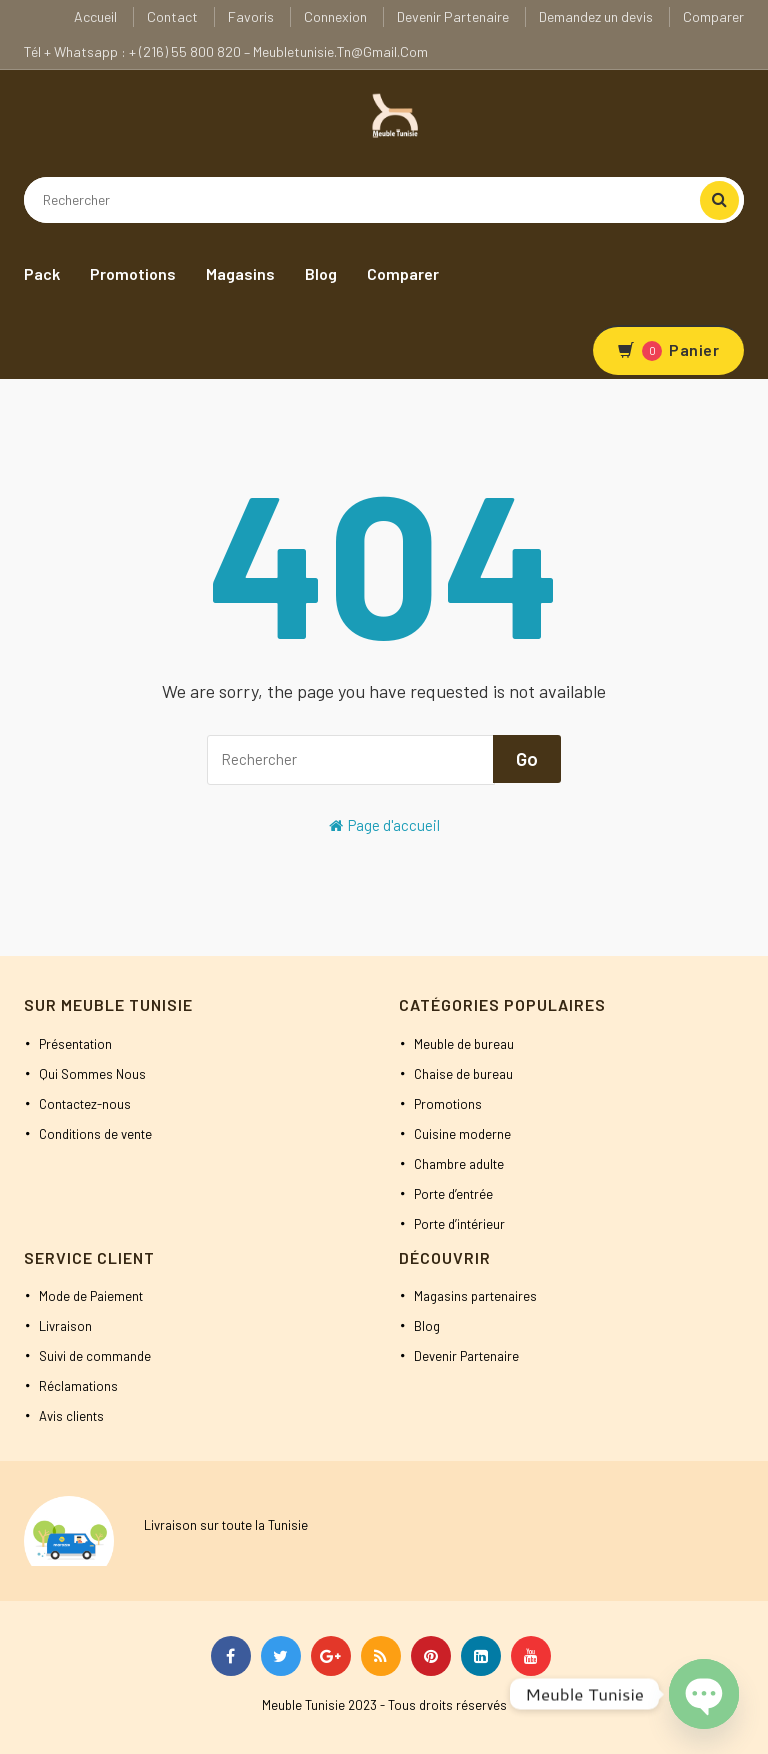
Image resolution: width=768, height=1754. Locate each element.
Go (527, 758)
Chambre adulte (459, 1164)
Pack (42, 273)
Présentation (75, 1044)
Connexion (335, 16)
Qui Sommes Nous (92, 1074)
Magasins (240, 273)
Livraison (65, 1326)
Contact (172, 16)
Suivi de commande (95, 1356)
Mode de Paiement (91, 1296)
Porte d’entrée (453, 1194)
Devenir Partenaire (453, 16)
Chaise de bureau (463, 1074)
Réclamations (78, 1386)
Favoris (251, 16)
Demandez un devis (596, 16)
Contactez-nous (85, 1104)
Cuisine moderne (462, 1134)
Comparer (713, 16)
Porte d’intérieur (459, 1224)
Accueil (95, 16)
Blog (321, 273)
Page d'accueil (384, 825)
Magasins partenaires (475, 1296)
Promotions (133, 273)
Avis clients (71, 1416)
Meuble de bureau (464, 1044)
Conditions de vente (95, 1134)
